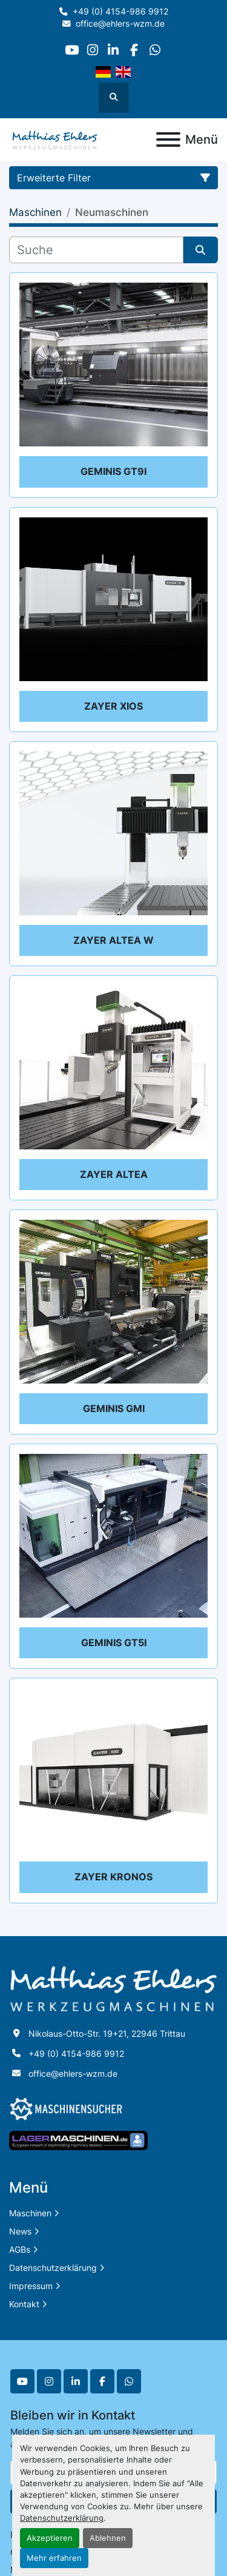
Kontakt (24, 2304)
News (20, 2231)
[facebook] (134, 50)
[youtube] (72, 50)
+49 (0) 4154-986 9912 (120, 11)
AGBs (19, 2249)
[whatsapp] (155, 50)
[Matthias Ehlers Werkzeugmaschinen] (113, 1988)
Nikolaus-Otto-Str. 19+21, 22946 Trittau (106, 2033)
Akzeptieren (50, 2538)
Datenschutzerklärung (62, 2518)
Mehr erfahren (54, 2558)
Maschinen (30, 2213)
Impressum (31, 2286)
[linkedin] (113, 50)
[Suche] (96, 250)
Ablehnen (108, 2538)
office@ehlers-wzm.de (120, 24)
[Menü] (168, 139)
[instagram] (92, 50)
